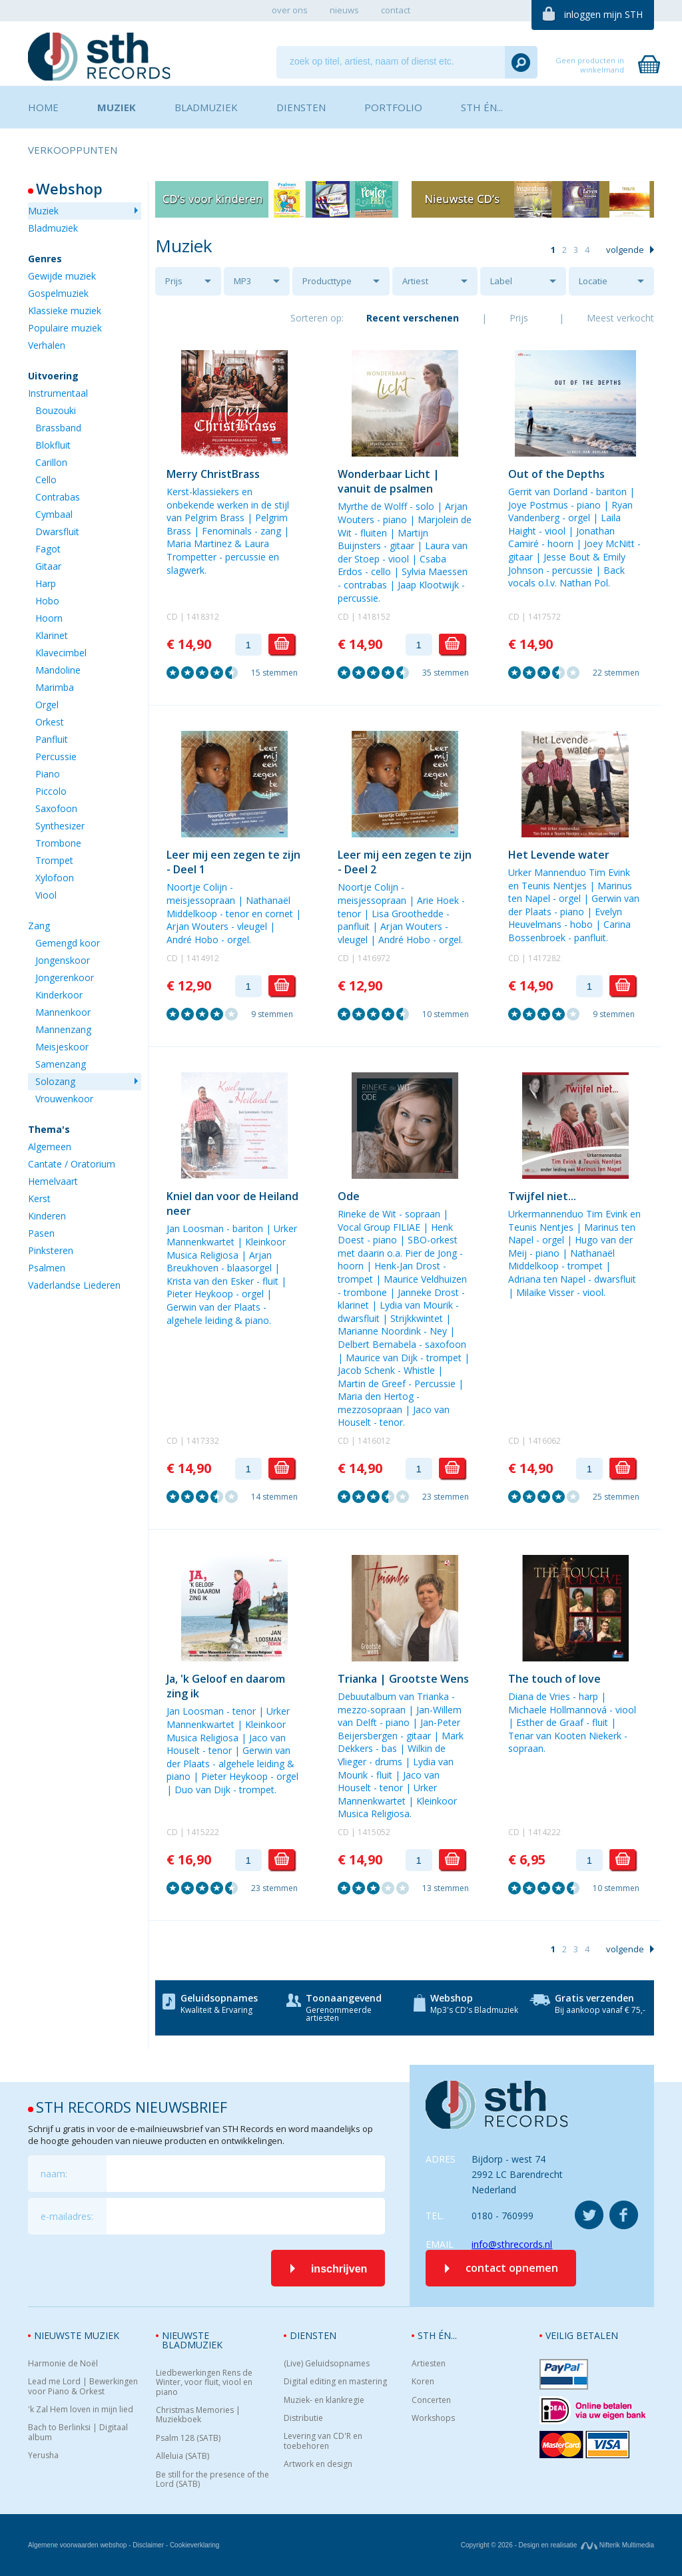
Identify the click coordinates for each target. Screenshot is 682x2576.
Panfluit (51, 739)
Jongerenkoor (64, 977)
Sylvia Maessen (435, 571)
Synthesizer (60, 825)
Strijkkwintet (416, 1318)
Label (501, 281)
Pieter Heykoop (200, 1293)
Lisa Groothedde (408, 913)
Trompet (54, 860)
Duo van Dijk (202, 1789)
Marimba (54, 687)
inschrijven (339, 2268)
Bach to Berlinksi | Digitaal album (78, 2432)
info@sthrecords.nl (512, 2244)
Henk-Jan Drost (407, 1265)
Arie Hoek (438, 900)
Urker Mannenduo (547, 872)
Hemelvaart (53, 1181)
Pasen (41, 1233)
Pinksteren (50, 1250)
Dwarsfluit (57, 531)
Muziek (43, 210)
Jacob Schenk (366, 1370)
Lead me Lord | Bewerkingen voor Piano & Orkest (83, 2386)
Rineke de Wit (367, 1213)
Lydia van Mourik (416, 1305)
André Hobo (192, 939)
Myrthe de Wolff (372, 506)
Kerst (39, 1198)
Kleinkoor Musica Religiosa (226, 1248)
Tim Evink (609, 872)
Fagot (48, 548)
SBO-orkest (433, 1239)
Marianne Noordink (379, 1331)
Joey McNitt (609, 543)
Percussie (56, 756)
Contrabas (57, 497)
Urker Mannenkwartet (232, 1235)
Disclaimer (148, 2545)
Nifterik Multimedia (617, 2545)
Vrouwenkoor (64, 1098)
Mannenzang (63, 1029)
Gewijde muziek (62, 276)
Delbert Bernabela (377, 1344)
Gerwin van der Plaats (213, 1307)
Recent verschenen (412, 318)
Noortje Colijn (197, 887)
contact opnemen (512, 2267)
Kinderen (47, 1215)
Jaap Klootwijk (428, 584)
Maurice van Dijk (382, 1357)
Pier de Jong (431, 1253)
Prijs (173, 281)
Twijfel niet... (542, 1196)
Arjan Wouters (197, 926)
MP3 (242, 281)
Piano (47, 773)
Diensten (313, 2335)
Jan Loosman (195, 1228)
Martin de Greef (372, 1383)
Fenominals (227, 531)
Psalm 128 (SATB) (188, 2438)
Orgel (47, 704)
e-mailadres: (67, 2216)
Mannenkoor (63, 1012)
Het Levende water (558, 854)
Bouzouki (55, 410)
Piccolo (51, 791)
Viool (46, 895)
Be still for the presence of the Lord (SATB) (212, 2479)
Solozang (55, 1081)
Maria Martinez (199, 543)
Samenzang (60, 1064)
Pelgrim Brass (214, 517)
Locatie (593, 281)
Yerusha (43, 2455)
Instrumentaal (58, 393)
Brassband (58, 427)
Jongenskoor (62, 960)
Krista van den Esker (210, 1281)
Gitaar (48, 566)
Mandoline (58, 670)
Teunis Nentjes (554, 885)
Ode (349, 1196)
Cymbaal (54, 514)
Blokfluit (53, 445)
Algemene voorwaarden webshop (77, 2545)
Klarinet (51, 635)
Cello (46, 479)
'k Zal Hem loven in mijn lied (80, 2409)
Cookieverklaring (194, 2545)
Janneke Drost (428, 1292)
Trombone (58, 843)
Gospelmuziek (58, 293)
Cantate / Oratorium (71, 1164)
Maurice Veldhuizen (425, 1279)
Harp (45, 583)
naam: (54, 2173)
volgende (625, 250)
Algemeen (49, 1146)
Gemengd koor (67, 943)
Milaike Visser (545, 1292)
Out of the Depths (556, 474)
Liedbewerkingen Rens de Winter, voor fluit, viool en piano (204, 2382)
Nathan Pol (583, 582)
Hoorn (49, 618)
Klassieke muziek (64, 310)
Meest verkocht (620, 318)
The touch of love (554, 1678)
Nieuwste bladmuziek (192, 2340)
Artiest (415, 281)
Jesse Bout (566, 556)
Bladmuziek (53, 228)
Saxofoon (56, 808)
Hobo (47, 600)
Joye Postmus (538, 505)
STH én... (437, 2335)
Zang (39, 925)
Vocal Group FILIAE (379, 1227)
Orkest (49, 722)
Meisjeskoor (62, 1046)
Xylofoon (54, 877)
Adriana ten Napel (546, 1279)
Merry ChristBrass (213, 474)
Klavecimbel (61, 652)
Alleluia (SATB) (182, 2456)
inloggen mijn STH (603, 14)
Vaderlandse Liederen (74, 1285)
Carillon (51, 462)
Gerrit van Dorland (547, 491)
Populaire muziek (65, 328)
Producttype (327, 281)
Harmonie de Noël (63, 2363)
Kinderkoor (59, 994)
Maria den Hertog (376, 1396)
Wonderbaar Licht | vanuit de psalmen (389, 481)
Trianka (433, 1696)
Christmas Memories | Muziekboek (198, 2415)
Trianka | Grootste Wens (403, 1678)
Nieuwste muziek (76, 2335)
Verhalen (46, 345)
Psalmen (46, 1267)
